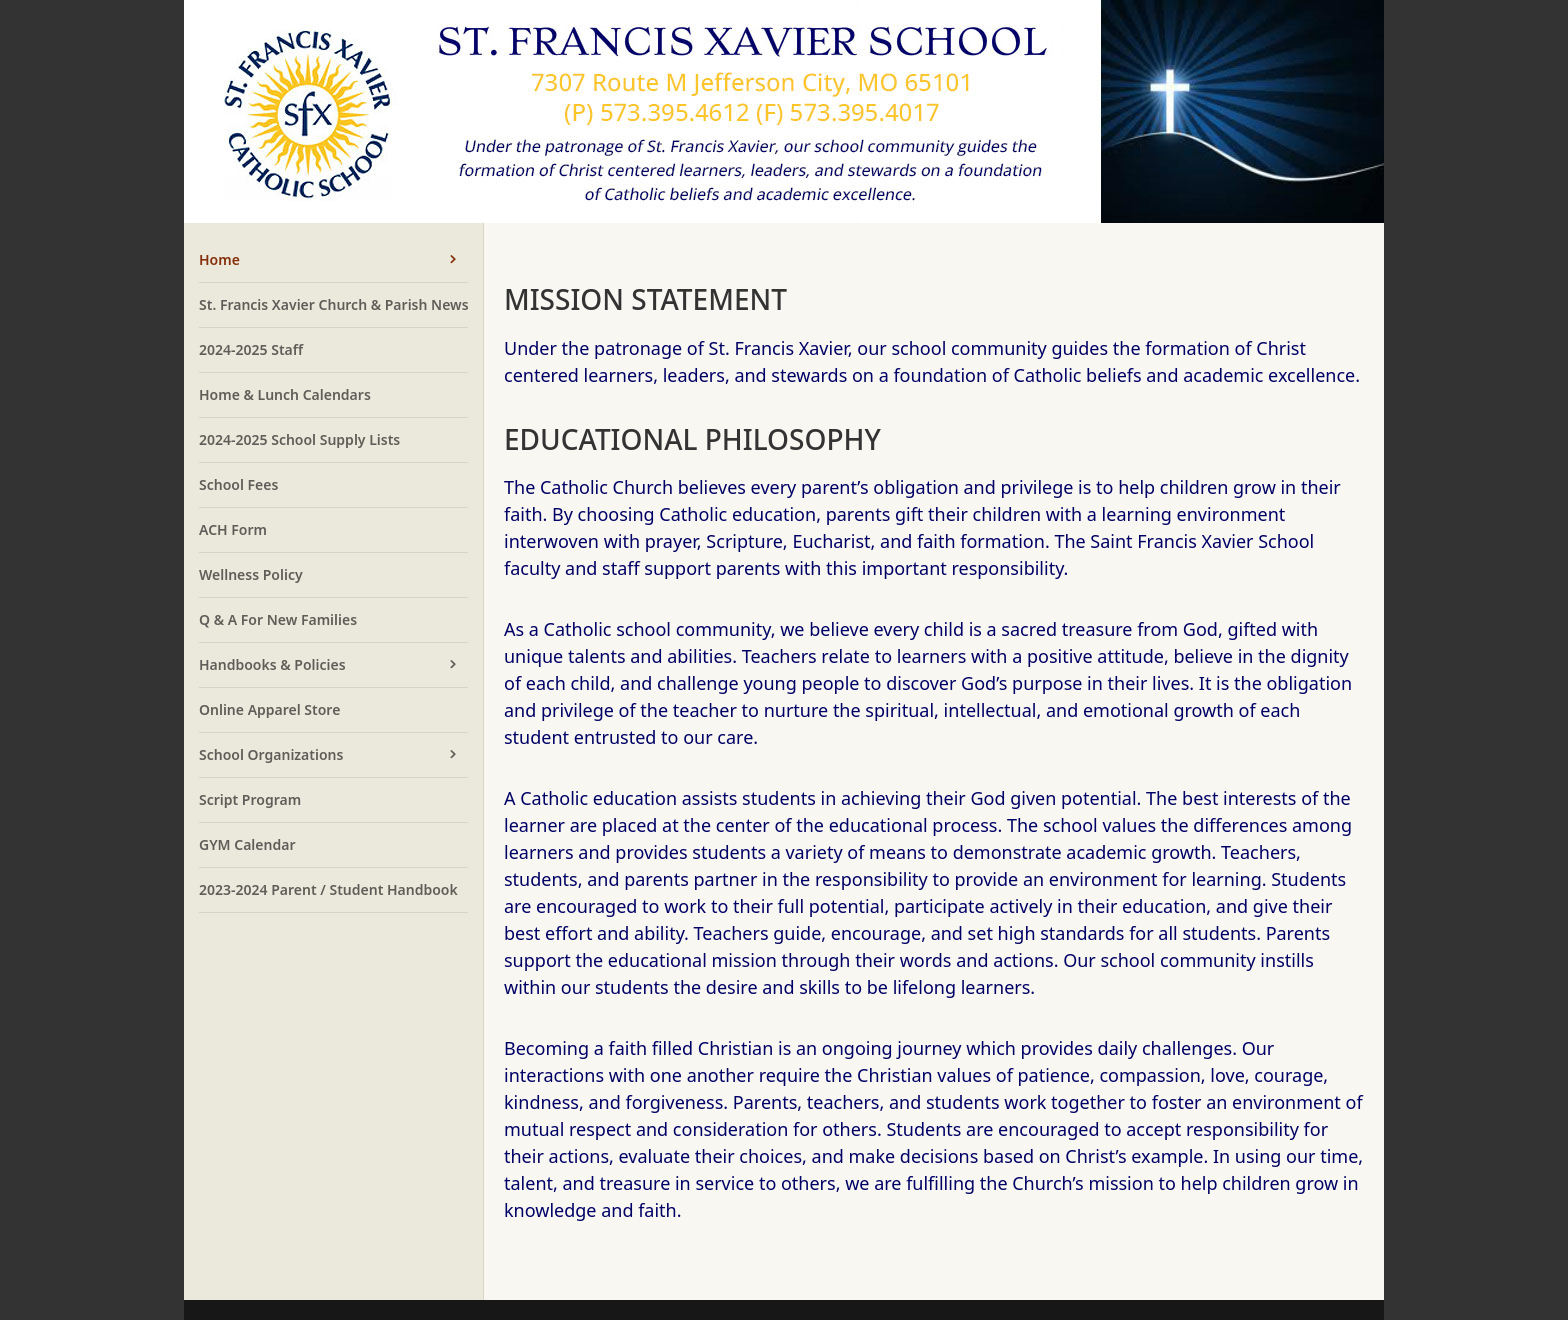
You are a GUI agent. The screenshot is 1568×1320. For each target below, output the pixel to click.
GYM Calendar (247, 844)
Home (219, 259)
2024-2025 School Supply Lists (299, 439)
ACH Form (233, 529)
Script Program (250, 799)
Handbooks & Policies (272, 664)
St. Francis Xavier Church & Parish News (334, 304)
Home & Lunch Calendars (285, 394)
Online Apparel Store (269, 709)
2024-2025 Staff (251, 349)
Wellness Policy (251, 574)
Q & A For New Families (278, 619)
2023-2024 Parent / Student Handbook (328, 889)
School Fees (238, 484)
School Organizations (271, 754)
